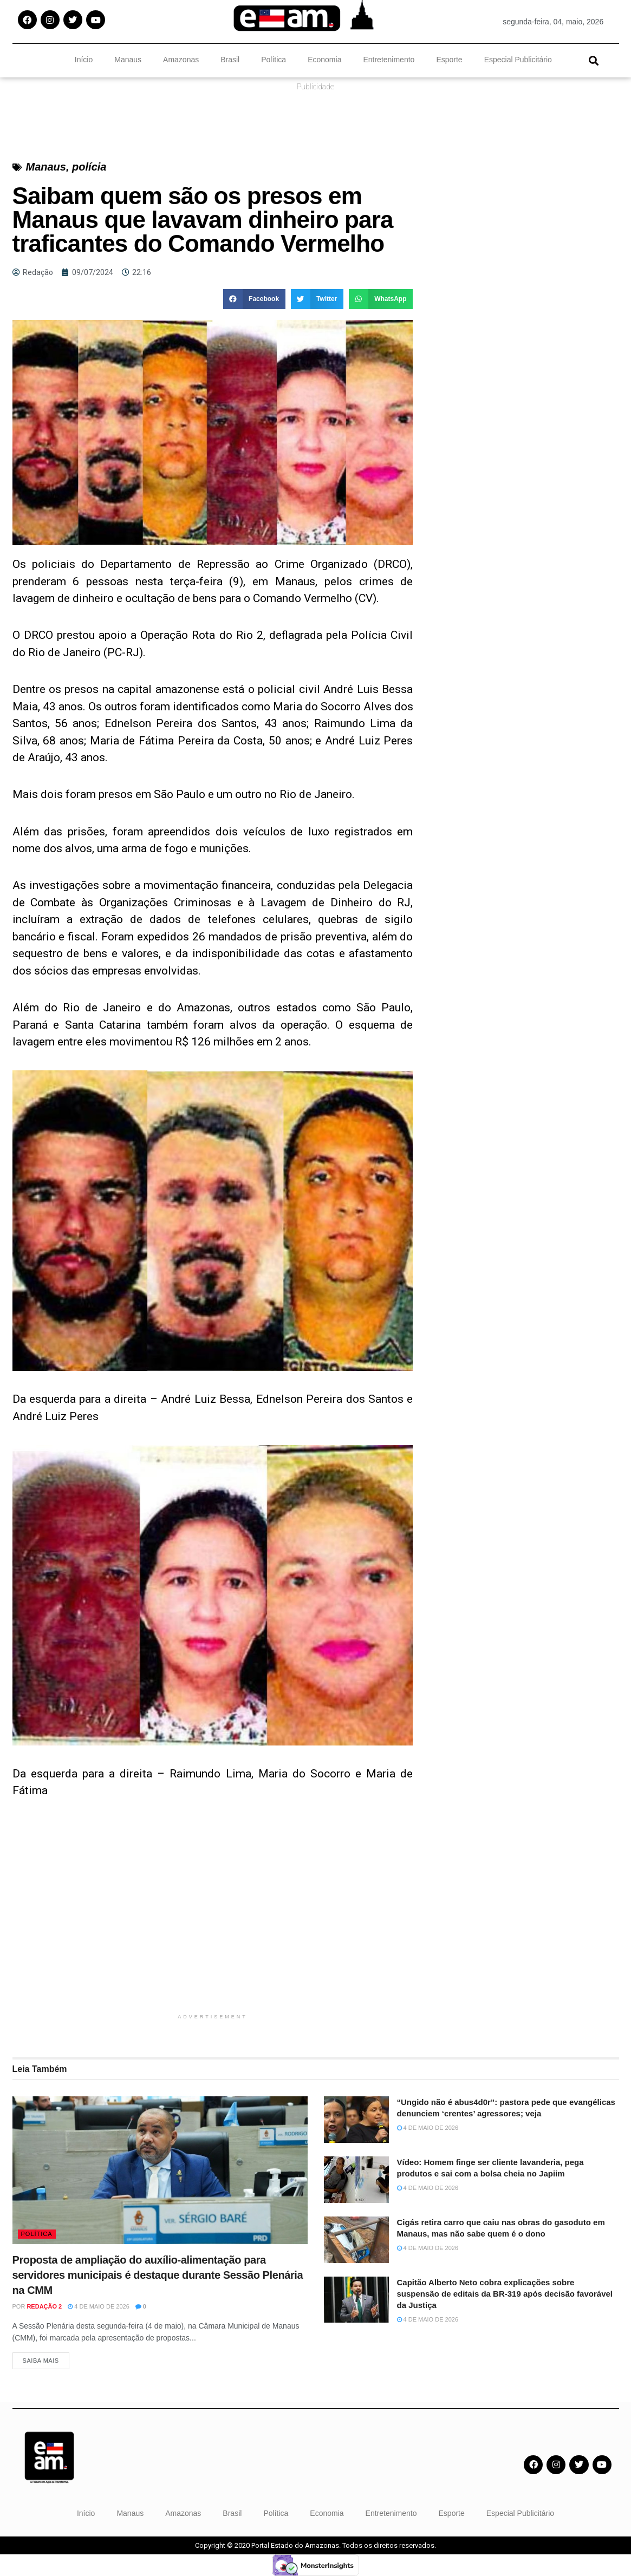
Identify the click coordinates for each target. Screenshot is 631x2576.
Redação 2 (44, 2306)
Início (84, 59)
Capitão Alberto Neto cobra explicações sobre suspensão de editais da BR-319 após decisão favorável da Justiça (505, 2294)
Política (273, 59)
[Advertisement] (212, 1932)
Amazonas (181, 59)
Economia (324, 59)
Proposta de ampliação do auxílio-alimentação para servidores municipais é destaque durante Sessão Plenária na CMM (157, 2275)
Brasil (229, 59)
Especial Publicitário (518, 59)
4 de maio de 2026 (98, 2306)
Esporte (449, 59)
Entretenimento (388, 59)
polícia (89, 167)
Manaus (127, 59)
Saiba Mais (41, 2360)
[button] (594, 60)
